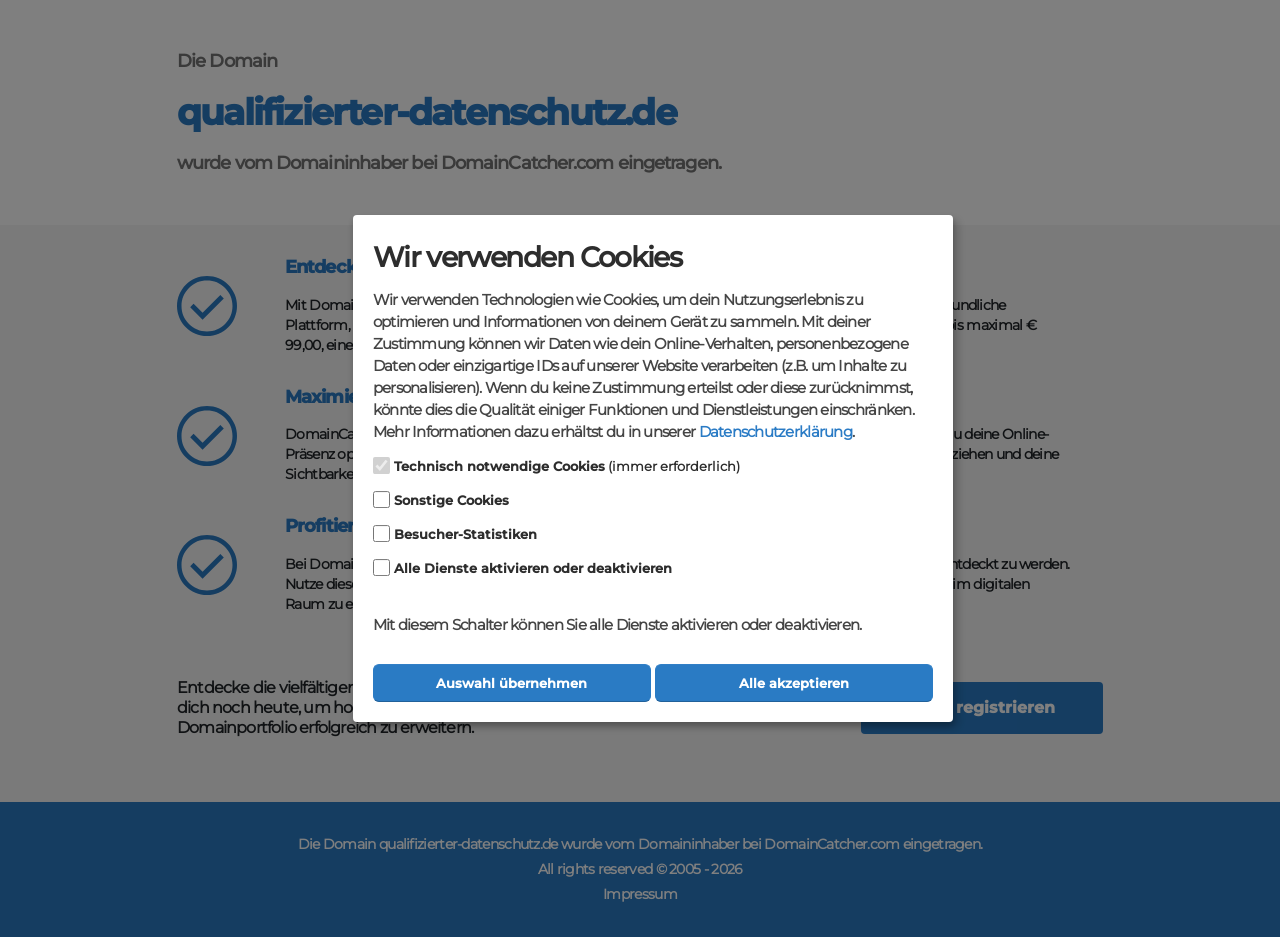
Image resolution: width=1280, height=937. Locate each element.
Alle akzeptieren (794, 683)
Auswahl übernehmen (511, 683)
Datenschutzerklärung (775, 432)
